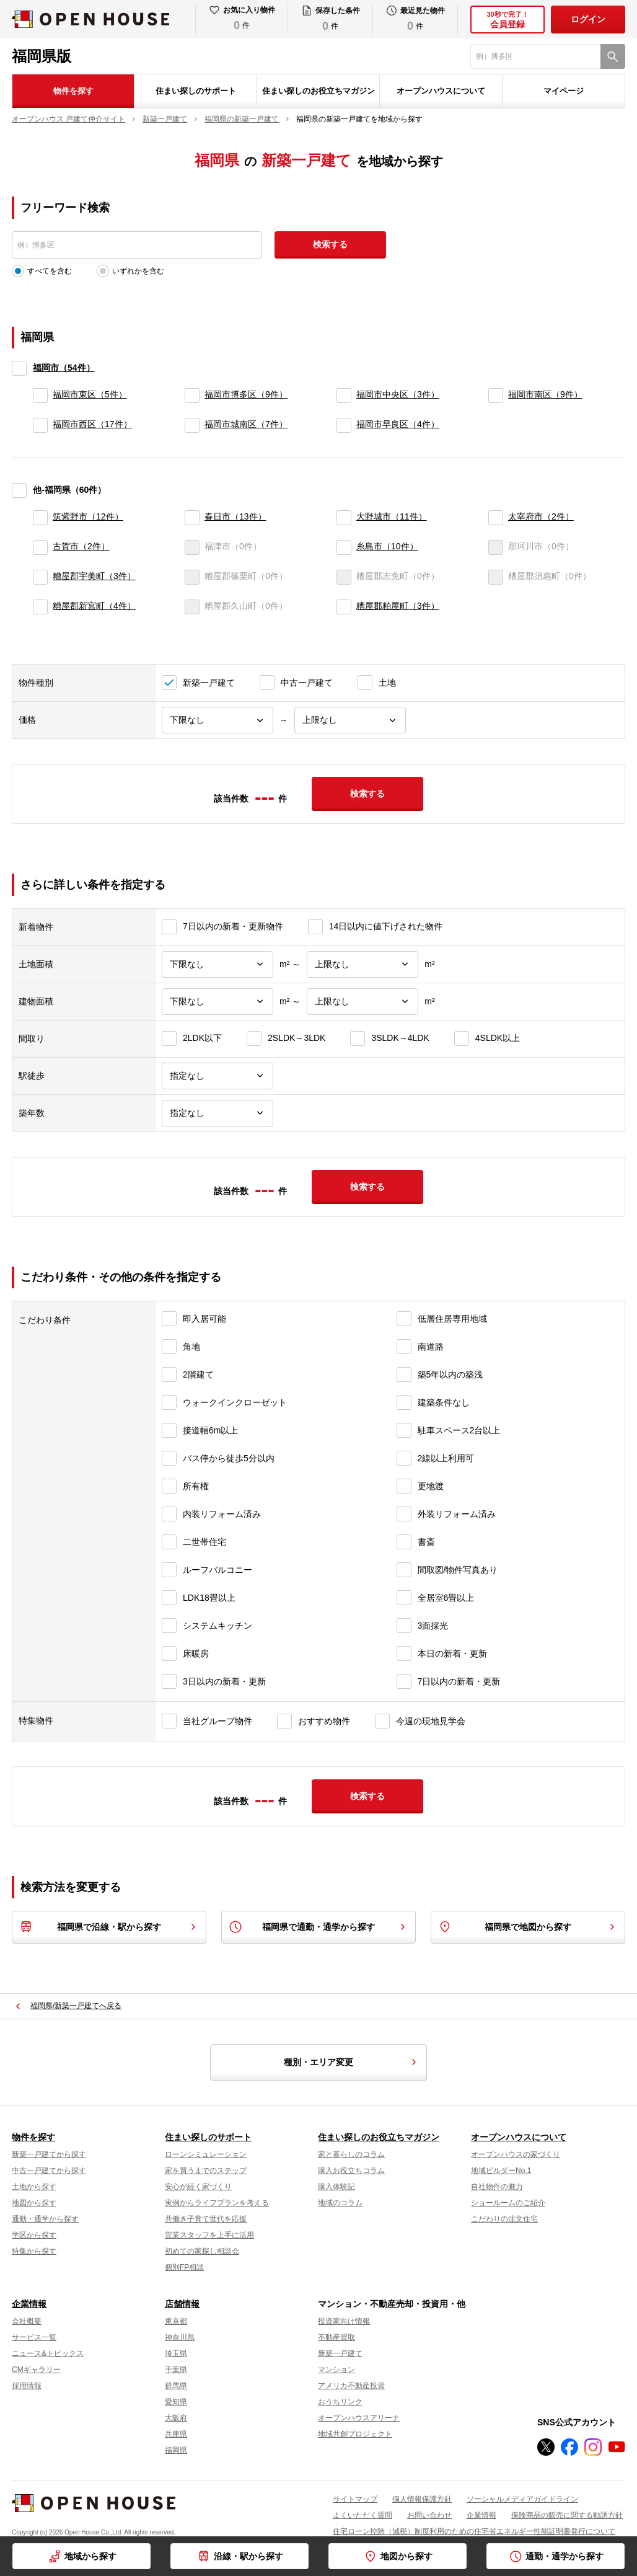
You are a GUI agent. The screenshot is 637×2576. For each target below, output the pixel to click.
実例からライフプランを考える (217, 2202)
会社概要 (27, 2321)
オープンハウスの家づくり (515, 2154)
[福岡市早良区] (343, 425)
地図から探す (406, 2556)
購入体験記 (336, 2186)
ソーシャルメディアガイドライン (522, 2499)
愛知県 (176, 2401)
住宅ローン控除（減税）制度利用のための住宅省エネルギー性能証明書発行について (474, 2531)
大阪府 (176, 2418)
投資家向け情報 (344, 2321)
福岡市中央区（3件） (397, 394)
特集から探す (34, 2251)
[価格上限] (350, 720)
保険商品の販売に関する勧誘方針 (567, 2515)
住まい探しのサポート (196, 90)
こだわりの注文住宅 (504, 2219)
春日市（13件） (235, 516)
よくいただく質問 (362, 2515)
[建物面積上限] (362, 1001)
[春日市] (192, 517)
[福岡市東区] (40, 395)
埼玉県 (176, 2353)
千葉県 (176, 2369)
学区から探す (34, 2235)
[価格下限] (217, 720)
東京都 (176, 2321)
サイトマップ (355, 2499)
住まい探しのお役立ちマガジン (318, 90)
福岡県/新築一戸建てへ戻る (75, 2005)
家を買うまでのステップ (206, 2170)
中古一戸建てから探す (49, 2170)
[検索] (612, 56)
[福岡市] (19, 368)
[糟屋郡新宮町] (40, 607)
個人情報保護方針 (422, 2499)
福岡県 (176, 2450)
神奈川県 (180, 2337)
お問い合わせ (429, 2515)
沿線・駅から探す (248, 2556)
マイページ (563, 90)
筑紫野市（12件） (88, 516)
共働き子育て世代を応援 (206, 2219)
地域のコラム (340, 2202)
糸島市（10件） (387, 546)
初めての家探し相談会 (202, 2251)
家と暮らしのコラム (351, 2154)
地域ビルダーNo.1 (501, 2170)
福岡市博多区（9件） (246, 394)
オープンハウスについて (441, 90)
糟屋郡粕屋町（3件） (397, 606)
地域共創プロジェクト (355, 2434)
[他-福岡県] (19, 490)
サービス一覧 (34, 2337)
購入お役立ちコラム (351, 2170)
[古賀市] (40, 547)
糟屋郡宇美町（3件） (94, 576)
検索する (330, 244)
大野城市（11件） (391, 516)
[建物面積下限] (217, 1001)
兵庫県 (176, 2434)
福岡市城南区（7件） (246, 424)
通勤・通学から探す (564, 2556)
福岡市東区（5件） (90, 394)
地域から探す (90, 2556)
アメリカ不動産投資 (351, 2385)
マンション (336, 2369)
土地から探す (34, 2186)
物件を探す (73, 90)
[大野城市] (343, 517)
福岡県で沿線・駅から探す (109, 1927)
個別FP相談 (184, 2267)
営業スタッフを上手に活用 (209, 2235)
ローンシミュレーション (206, 2154)
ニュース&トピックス (48, 2353)
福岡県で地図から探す (528, 1927)
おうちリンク (340, 2401)
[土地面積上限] (362, 964)
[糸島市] (343, 547)
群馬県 (176, 2385)
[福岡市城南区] (192, 425)
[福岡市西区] (40, 425)
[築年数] (217, 1113)
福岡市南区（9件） (545, 394)
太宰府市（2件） (541, 516)
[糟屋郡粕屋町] (343, 607)
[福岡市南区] (495, 395)
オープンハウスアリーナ (359, 2418)
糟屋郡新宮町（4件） (94, 606)
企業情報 (29, 2304)
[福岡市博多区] (192, 395)
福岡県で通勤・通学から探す (318, 1927)
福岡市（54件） (64, 368)
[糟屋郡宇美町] (40, 577)
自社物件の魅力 (497, 2186)
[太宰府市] (495, 517)
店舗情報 (182, 2304)
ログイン (588, 19)
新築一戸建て (340, 2353)
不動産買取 (336, 2337)
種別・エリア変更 (352, 2062)
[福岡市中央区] (343, 395)
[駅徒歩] (217, 1076)
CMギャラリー (36, 2369)
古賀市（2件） (81, 546)
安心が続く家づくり (198, 2186)
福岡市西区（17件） (92, 424)
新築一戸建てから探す (49, 2154)
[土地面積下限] (217, 964)
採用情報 (27, 2385)
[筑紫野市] (40, 517)
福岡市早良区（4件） (397, 424)
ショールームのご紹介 (508, 2202)
